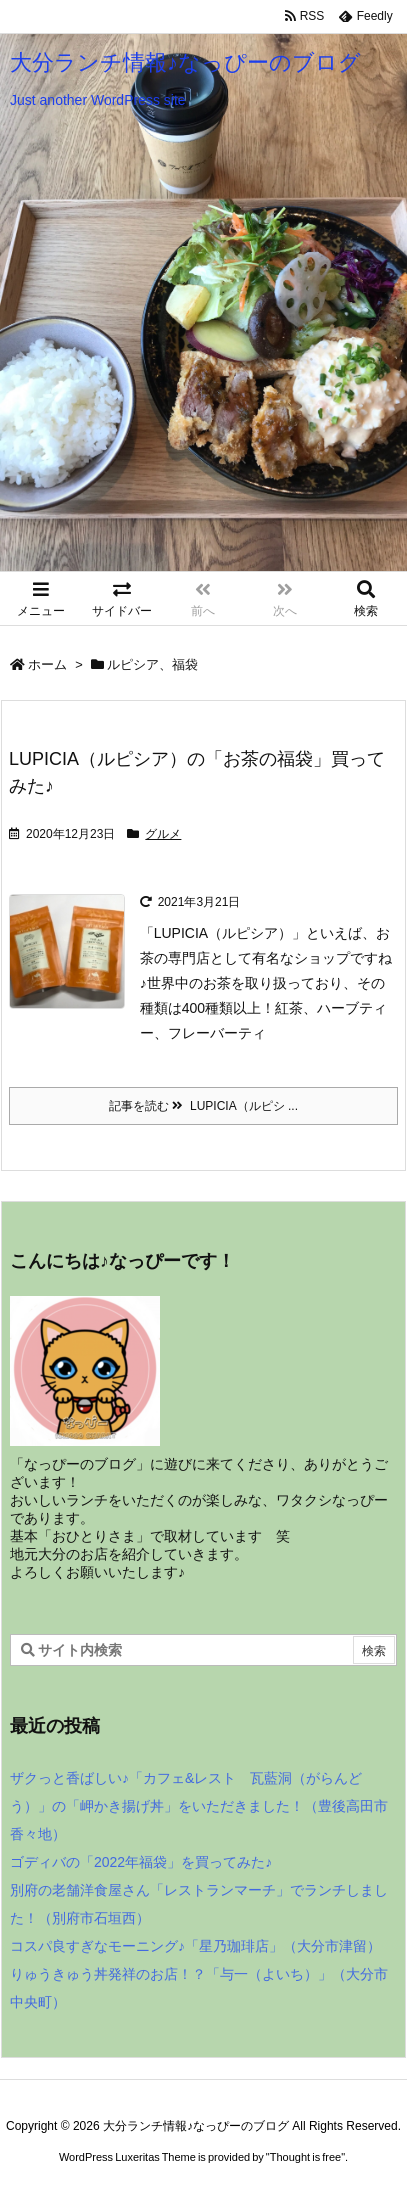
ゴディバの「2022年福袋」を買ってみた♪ (141, 1862)
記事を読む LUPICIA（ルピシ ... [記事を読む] (203, 1106)
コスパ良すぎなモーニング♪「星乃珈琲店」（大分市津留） (195, 1946)
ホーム (47, 664)
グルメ (163, 834)
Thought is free (305, 2157)
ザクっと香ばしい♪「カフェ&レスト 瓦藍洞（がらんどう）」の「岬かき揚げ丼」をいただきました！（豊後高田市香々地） (199, 1806)
